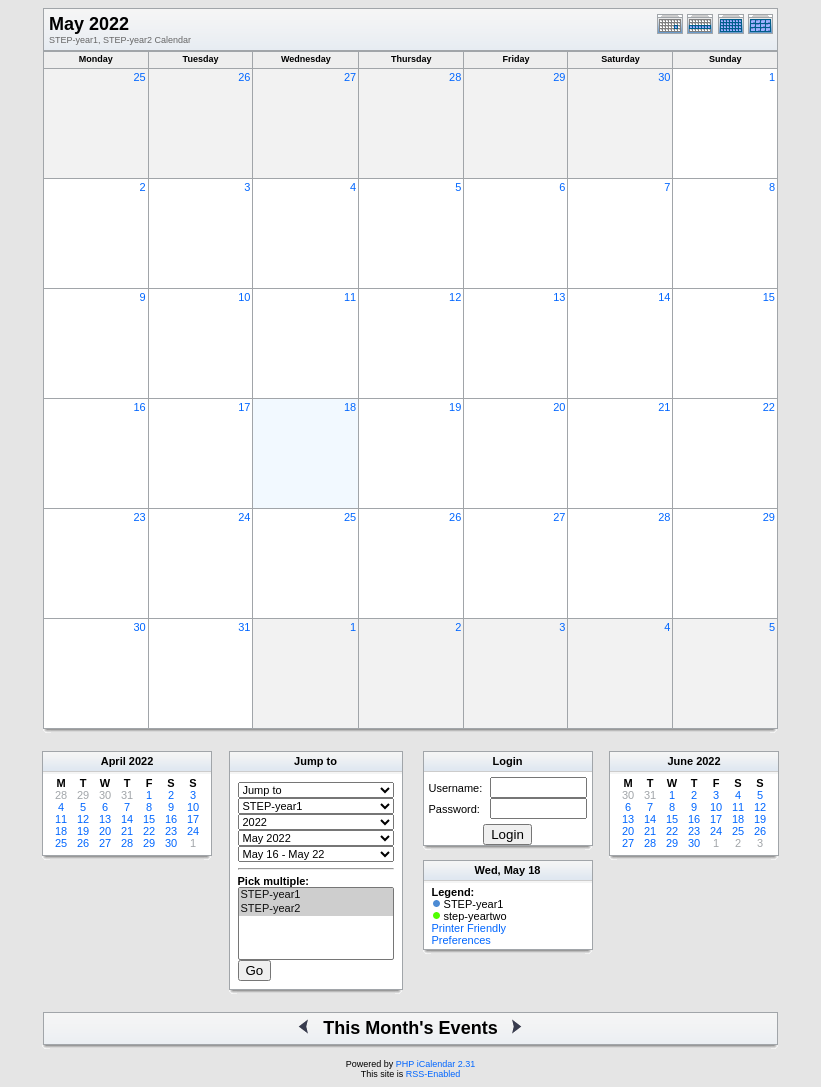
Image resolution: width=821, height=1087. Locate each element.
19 (455, 407)
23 (139, 517)
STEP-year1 (316, 895)
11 (350, 297)
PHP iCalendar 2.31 (435, 1064)
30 (664, 77)
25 (139, 77)
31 (244, 627)
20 (559, 407)
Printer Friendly (469, 928)
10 (244, 297)
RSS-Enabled (433, 1074)
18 (350, 407)
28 (455, 77)
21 (664, 407)
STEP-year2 (316, 909)
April (113, 761)
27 (350, 77)
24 (244, 517)
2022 (141, 761)
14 (664, 297)
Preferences (461, 940)
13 (559, 297)
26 (244, 77)
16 (139, 407)
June (680, 761)
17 (244, 407)
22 (769, 407)
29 (559, 77)
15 (769, 297)
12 (455, 297)
